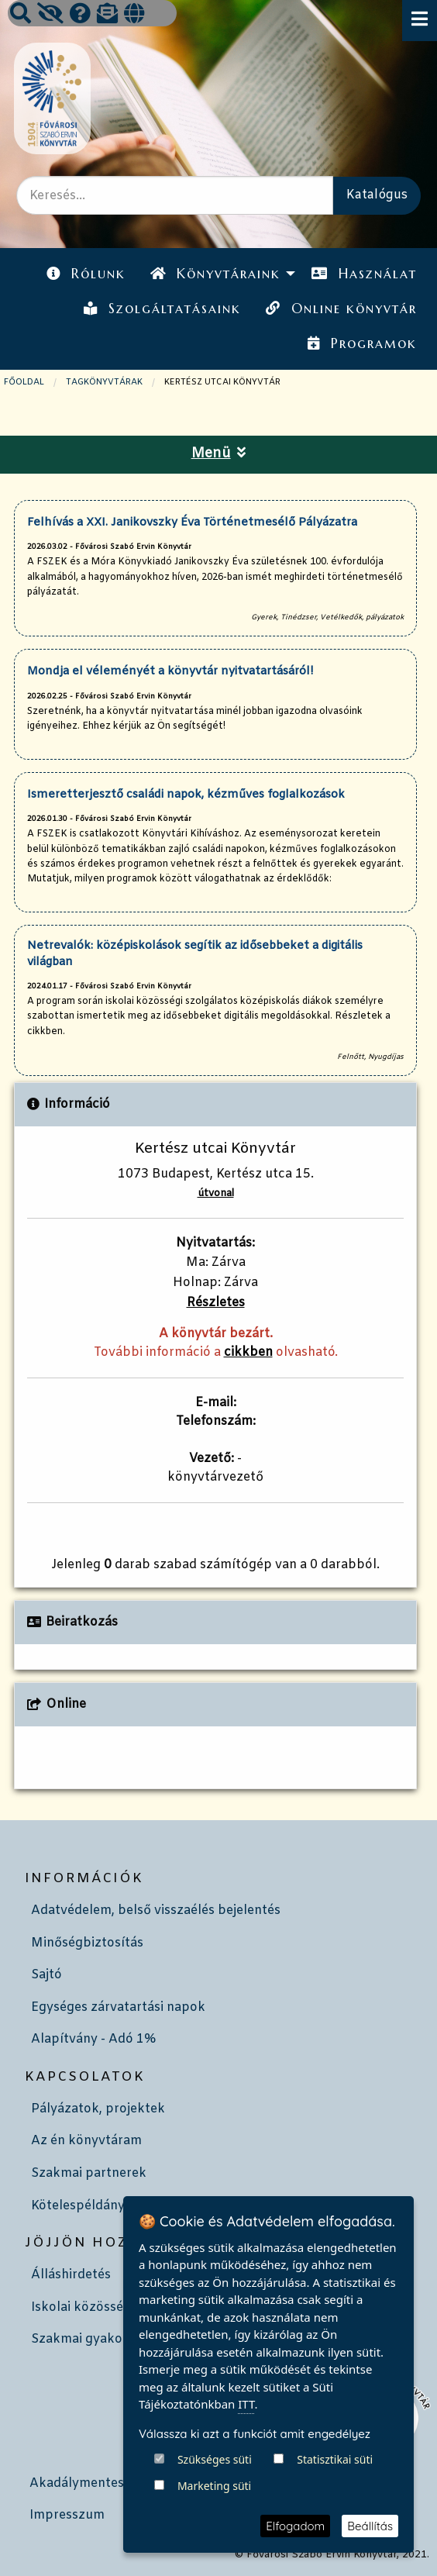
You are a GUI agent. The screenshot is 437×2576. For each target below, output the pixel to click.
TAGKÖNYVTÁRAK (104, 382)
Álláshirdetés (71, 2275)
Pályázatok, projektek (98, 2109)
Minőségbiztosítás (87, 1943)
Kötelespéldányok (85, 2206)
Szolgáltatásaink (162, 308)
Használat (363, 273)
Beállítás (370, 2526)
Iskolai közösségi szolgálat (112, 2307)
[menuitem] (86, 274)
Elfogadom (295, 2526)
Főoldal (24, 382)
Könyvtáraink (215, 273)
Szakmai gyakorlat (87, 2339)
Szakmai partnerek (88, 2173)
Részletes (216, 1303)
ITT (246, 2494)
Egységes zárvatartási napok (118, 2007)
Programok (362, 343)
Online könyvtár (341, 308)
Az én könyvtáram (86, 2141)
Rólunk (86, 273)
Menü (218, 454)
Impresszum (67, 2515)
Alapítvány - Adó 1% (93, 2039)
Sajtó (46, 1975)
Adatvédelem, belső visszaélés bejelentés (155, 1910)
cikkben (248, 1352)
